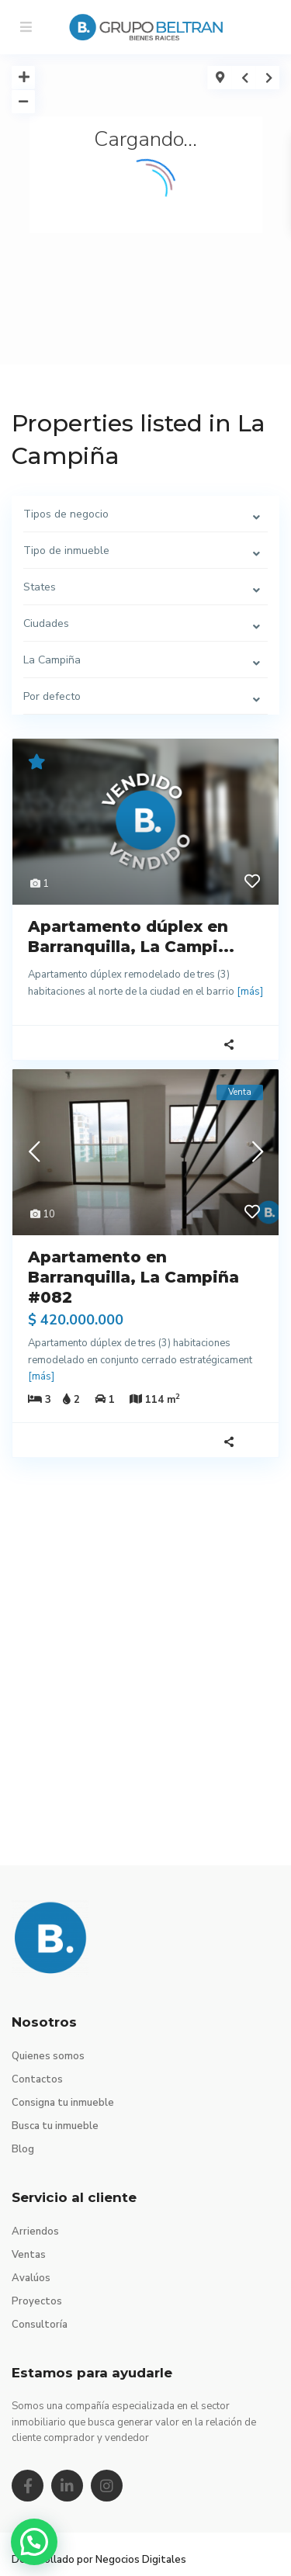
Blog (23, 2149)
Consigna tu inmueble (63, 2103)
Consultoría (40, 2325)
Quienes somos (48, 2056)
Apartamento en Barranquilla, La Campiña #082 (133, 1277)
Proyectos (37, 2301)
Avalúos (31, 2278)
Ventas (29, 2255)
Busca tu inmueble (55, 2126)
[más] (250, 992)
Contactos (37, 2079)
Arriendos (35, 2231)
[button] (34, 2542)
